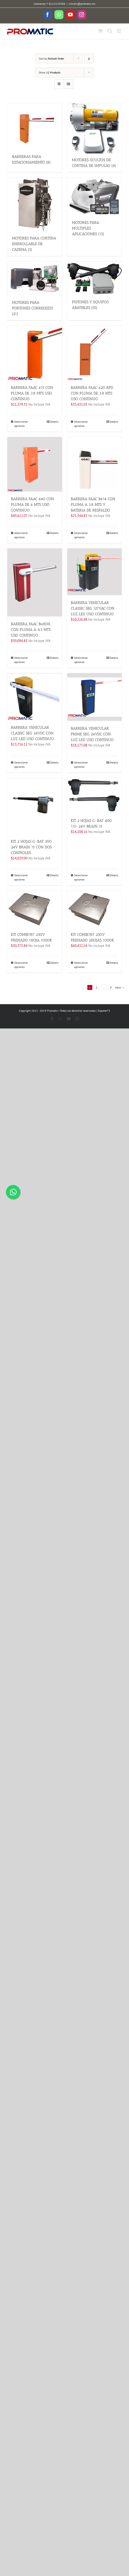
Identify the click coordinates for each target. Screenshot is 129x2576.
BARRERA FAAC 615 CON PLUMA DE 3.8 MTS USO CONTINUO (32, 393)
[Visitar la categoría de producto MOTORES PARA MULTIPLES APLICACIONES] (94, 209)
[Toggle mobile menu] (119, 30)
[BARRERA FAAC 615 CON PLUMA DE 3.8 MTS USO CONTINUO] (34, 353)
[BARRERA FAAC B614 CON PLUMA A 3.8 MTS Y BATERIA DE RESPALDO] (94, 464)
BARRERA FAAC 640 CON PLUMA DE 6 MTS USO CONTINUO (32, 504)
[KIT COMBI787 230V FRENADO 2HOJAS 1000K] (94, 908)
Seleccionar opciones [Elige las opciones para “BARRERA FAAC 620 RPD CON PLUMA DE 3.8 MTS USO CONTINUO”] (81, 424)
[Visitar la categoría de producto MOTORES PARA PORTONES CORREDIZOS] (34, 290)
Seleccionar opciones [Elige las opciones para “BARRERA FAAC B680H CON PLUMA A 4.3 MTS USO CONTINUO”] (21, 660)
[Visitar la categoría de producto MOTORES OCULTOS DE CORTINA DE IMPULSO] (94, 137)
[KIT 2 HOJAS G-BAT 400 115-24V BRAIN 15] (94, 795)
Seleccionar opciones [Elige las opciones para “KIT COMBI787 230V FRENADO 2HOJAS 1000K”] (81, 964)
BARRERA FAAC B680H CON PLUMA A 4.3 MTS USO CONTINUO (30, 629)
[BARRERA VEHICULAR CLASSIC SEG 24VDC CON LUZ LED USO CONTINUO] (34, 696)
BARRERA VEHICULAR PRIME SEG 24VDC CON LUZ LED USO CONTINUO (92, 734)
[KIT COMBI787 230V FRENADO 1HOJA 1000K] (34, 908)
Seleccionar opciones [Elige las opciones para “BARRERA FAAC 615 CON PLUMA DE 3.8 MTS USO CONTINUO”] (21, 424)
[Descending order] (88, 58)
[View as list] (68, 84)
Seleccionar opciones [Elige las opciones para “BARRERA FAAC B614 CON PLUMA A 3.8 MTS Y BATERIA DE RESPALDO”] (81, 535)
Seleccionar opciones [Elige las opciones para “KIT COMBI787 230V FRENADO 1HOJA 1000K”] (21, 964)
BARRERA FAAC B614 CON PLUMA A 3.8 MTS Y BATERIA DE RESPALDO (93, 504)
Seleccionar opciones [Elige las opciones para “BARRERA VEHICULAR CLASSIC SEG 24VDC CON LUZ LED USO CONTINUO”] (21, 764)
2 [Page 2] (97, 987)
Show (49, 72)
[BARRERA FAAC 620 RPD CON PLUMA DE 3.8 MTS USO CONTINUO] (94, 353)
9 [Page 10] (111, 987)
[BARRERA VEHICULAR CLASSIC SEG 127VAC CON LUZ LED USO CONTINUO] (94, 571)
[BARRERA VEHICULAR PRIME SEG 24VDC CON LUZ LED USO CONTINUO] (94, 696)
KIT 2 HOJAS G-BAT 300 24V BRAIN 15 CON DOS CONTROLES (31, 846)
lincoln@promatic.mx (82, 3)
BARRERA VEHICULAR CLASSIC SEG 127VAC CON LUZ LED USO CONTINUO (92, 608)
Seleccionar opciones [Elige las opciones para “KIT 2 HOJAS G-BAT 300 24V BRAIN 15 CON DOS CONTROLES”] (21, 876)
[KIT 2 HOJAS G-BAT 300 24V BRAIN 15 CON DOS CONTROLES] (34, 805)
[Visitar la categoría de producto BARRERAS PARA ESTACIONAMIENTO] (34, 136)
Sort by (51, 58)
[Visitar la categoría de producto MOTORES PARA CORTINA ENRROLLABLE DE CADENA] (34, 217)
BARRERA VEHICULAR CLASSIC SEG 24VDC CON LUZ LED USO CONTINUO (32, 733)
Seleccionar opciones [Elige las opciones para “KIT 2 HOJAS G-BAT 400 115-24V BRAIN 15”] (81, 876)
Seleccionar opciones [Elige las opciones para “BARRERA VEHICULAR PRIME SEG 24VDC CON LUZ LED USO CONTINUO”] (81, 764)
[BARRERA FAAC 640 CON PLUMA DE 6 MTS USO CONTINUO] (34, 464)
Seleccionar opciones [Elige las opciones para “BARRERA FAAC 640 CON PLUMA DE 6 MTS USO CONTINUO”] (21, 535)
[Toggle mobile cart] (100, 30)
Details (54, 421)
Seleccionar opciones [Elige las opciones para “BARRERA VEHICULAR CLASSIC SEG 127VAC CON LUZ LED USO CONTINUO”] (81, 660)
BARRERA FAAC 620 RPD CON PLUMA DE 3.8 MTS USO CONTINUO (92, 393)
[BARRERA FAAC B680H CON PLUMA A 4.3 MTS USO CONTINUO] (34, 582)
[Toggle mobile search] (109, 30)
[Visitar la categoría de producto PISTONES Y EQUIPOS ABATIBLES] (94, 287)
